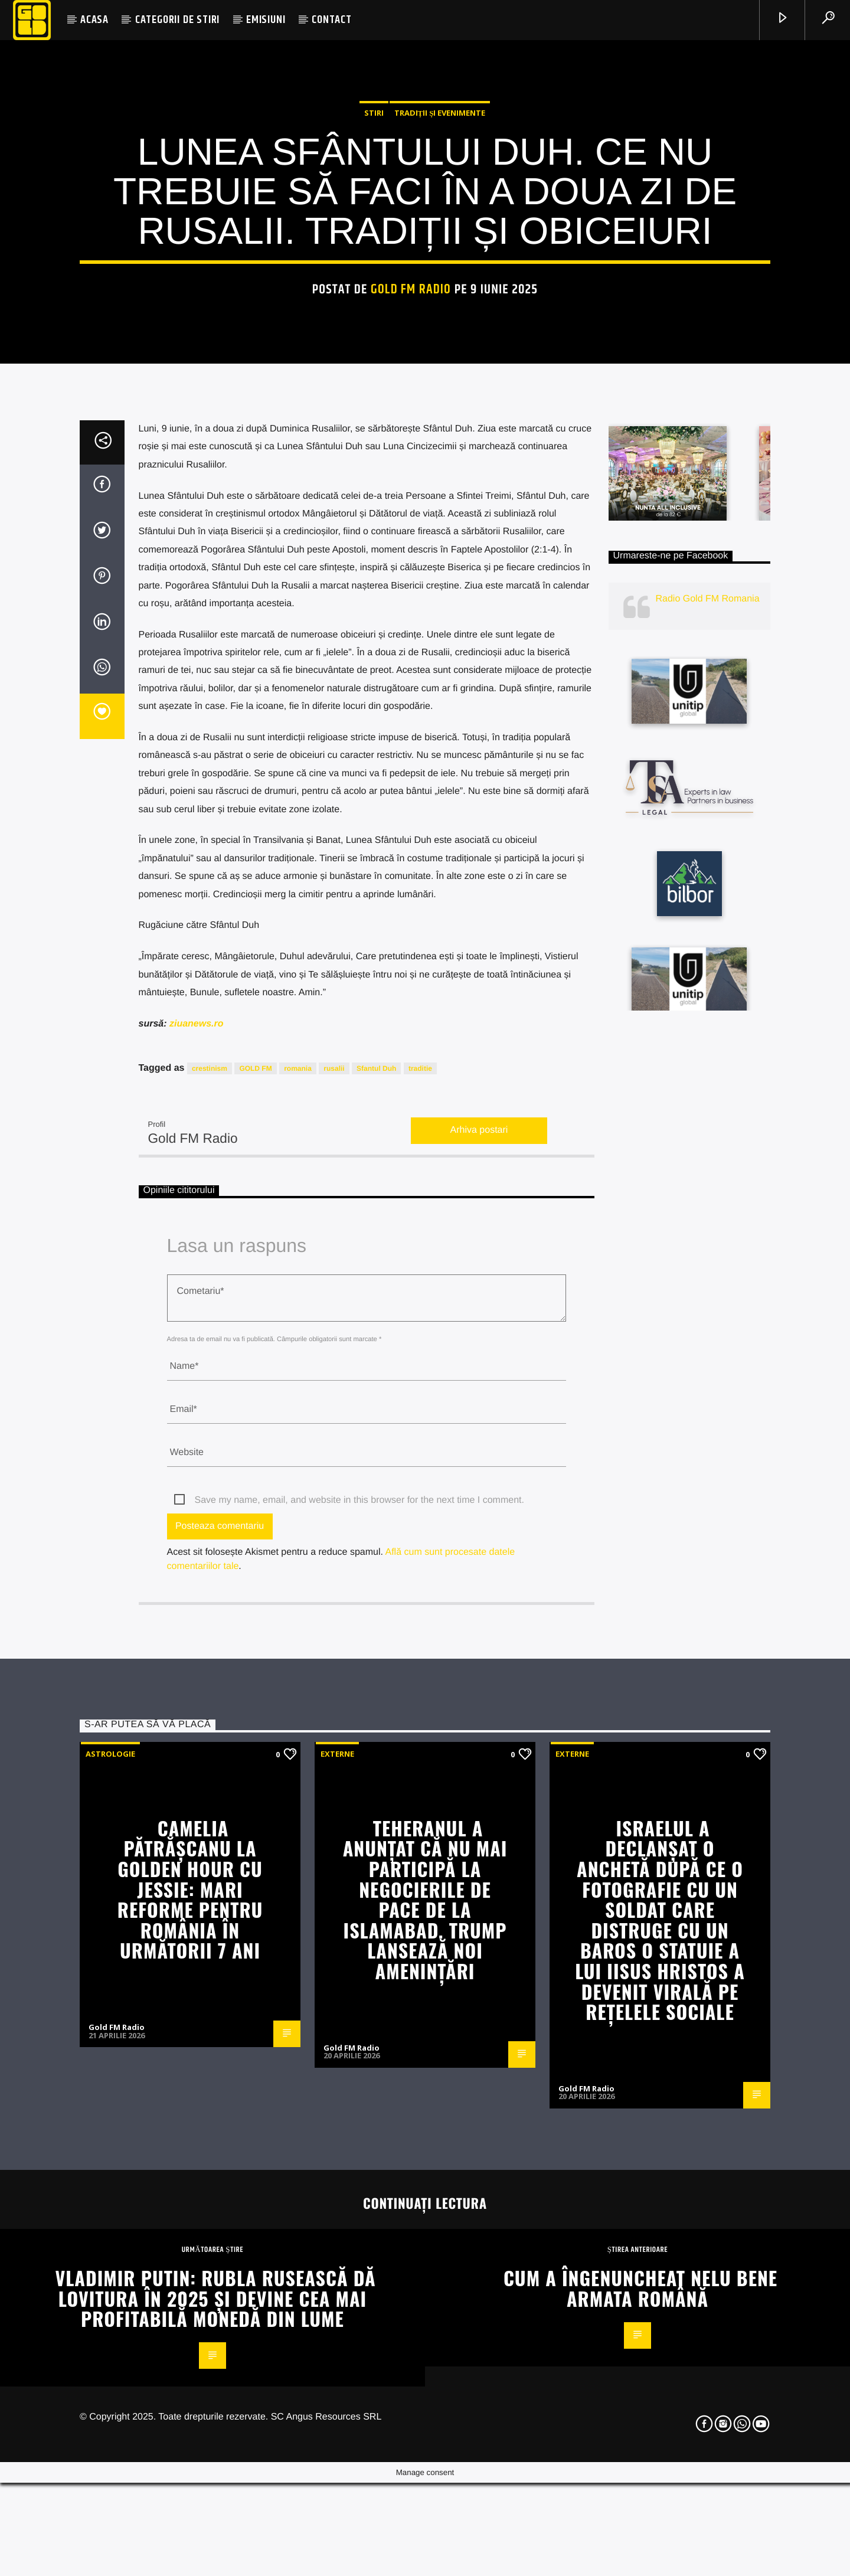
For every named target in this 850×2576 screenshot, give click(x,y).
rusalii (333, 1559)
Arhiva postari (479, 1621)
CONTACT (332, 19)
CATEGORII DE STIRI (177, 19)
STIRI (374, 337)
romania (298, 1559)
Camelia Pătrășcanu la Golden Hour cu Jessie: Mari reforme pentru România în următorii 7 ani (190, 2379)
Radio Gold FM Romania (708, 1089)
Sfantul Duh (376, 1559)
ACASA (94, 19)
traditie (420, 1559)
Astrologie (110, 2244)
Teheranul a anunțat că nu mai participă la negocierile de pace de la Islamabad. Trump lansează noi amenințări (425, 2389)
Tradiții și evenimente (440, 337)
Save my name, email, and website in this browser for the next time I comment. (359, 1991)
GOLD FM (255, 1559)
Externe (337, 2244)
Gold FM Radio (411, 514)
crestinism (209, 1559)
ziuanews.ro (195, 1514)
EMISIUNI (265, 19)
